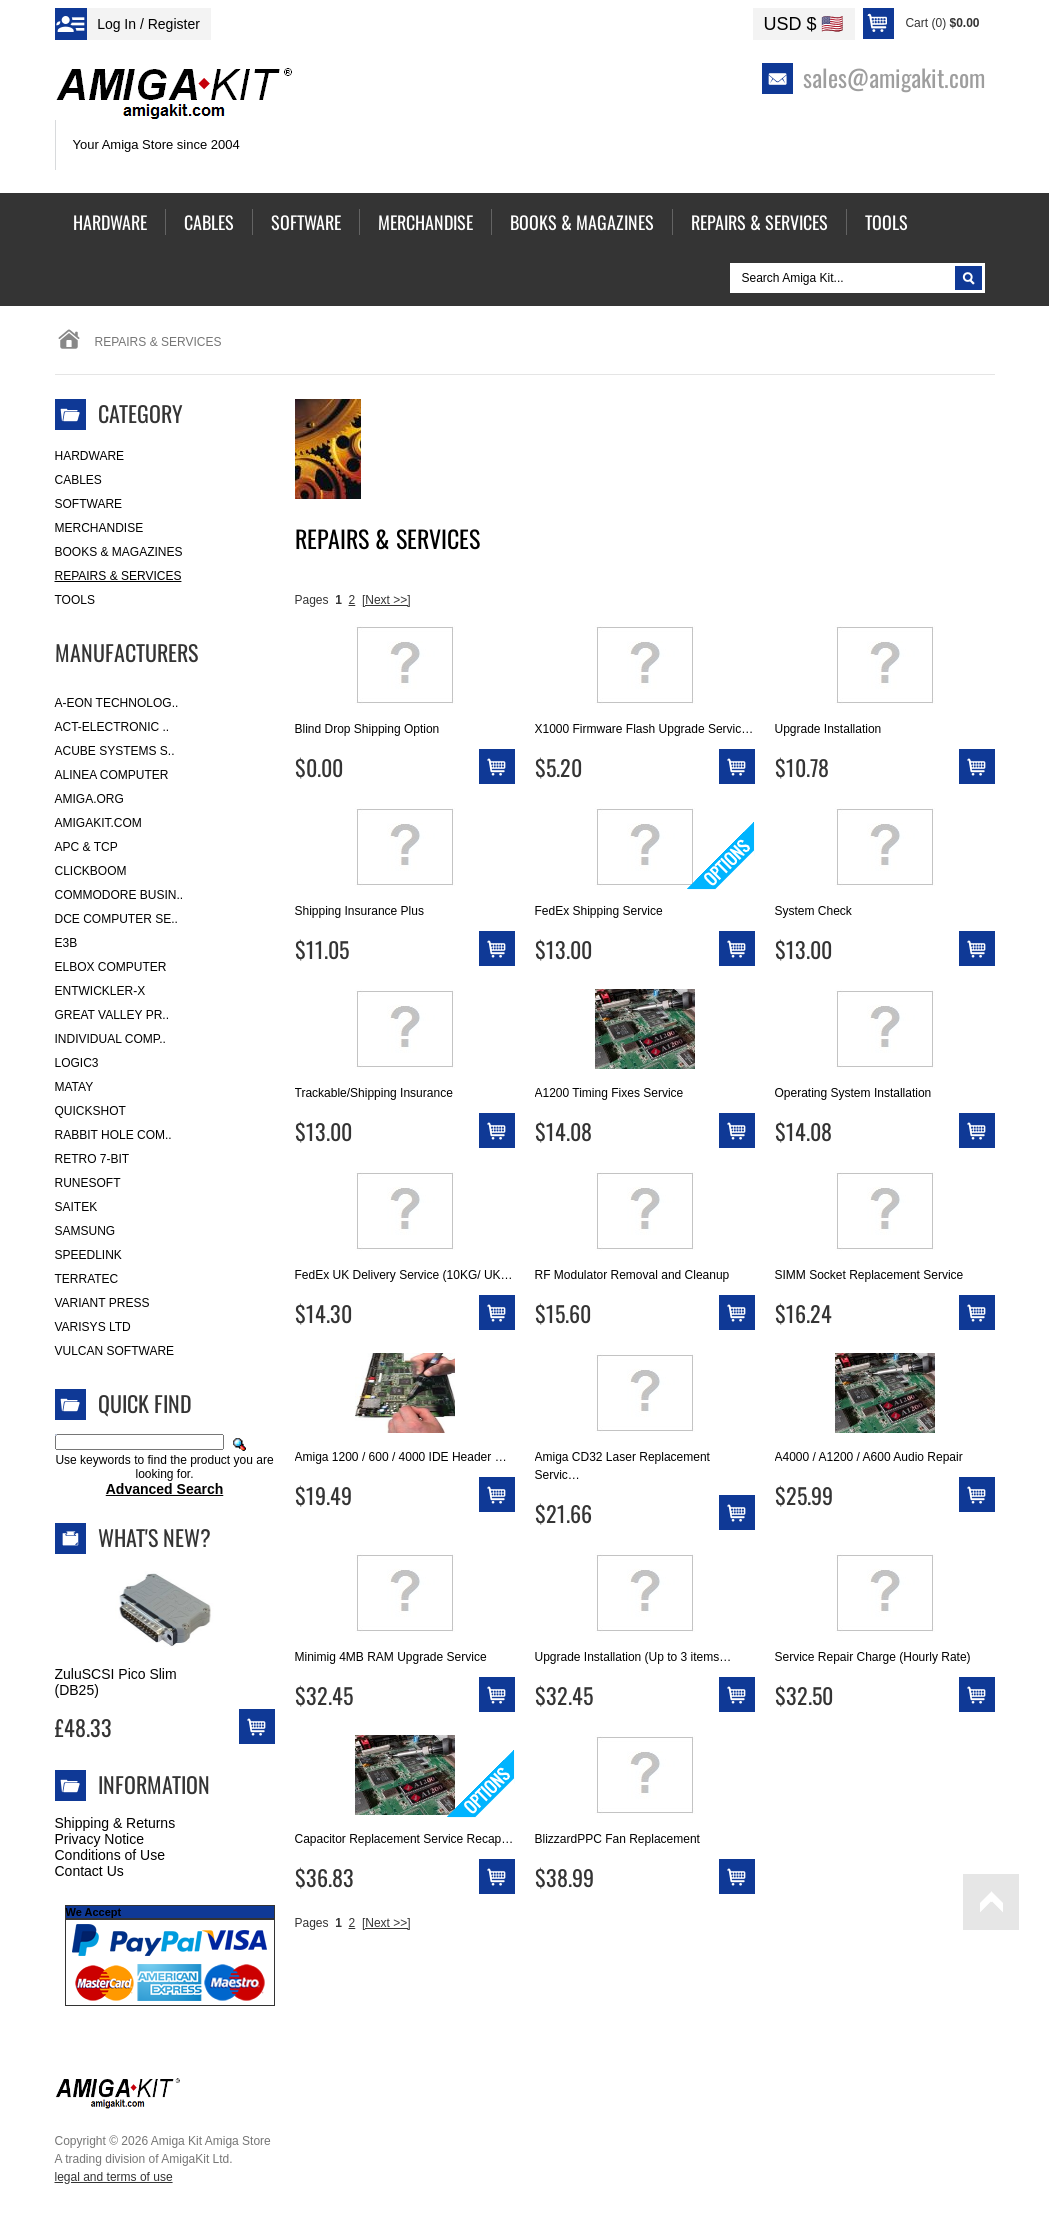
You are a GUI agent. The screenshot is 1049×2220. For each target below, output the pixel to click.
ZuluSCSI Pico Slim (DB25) (116, 1682)
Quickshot (90, 1111)
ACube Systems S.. (115, 751)
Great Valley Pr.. (112, 1015)
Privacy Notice (99, 1839)
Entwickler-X (100, 991)
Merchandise (99, 528)
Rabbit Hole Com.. (113, 1135)
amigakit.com (98, 823)
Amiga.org (89, 799)
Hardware (90, 456)
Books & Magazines (119, 552)
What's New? (154, 1537)
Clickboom (91, 871)
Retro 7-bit (92, 1159)
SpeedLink (88, 1255)
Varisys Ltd (93, 1327)
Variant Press (102, 1303)
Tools (75, 600)
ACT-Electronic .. (112, 727)
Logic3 (77, 1063)
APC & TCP (86, 847)
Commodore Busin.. (119, 895)
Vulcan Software (115, 1351)
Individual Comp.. (110, 1039)
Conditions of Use (110, 1855)
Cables (78, 480)
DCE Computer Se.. (116, 919)
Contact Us (89, 1871)
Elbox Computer (111, 967)
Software (89, 504)
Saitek (76, 1207)
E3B (66, 943)
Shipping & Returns (115, 1823)
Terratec (87, 1279)
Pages (312, 600)
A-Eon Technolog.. (117, 703)
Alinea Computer (112, 775)
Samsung (85, 1231)
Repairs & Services (118, 576)
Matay (74, 1087)
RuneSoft (88, 1183)
